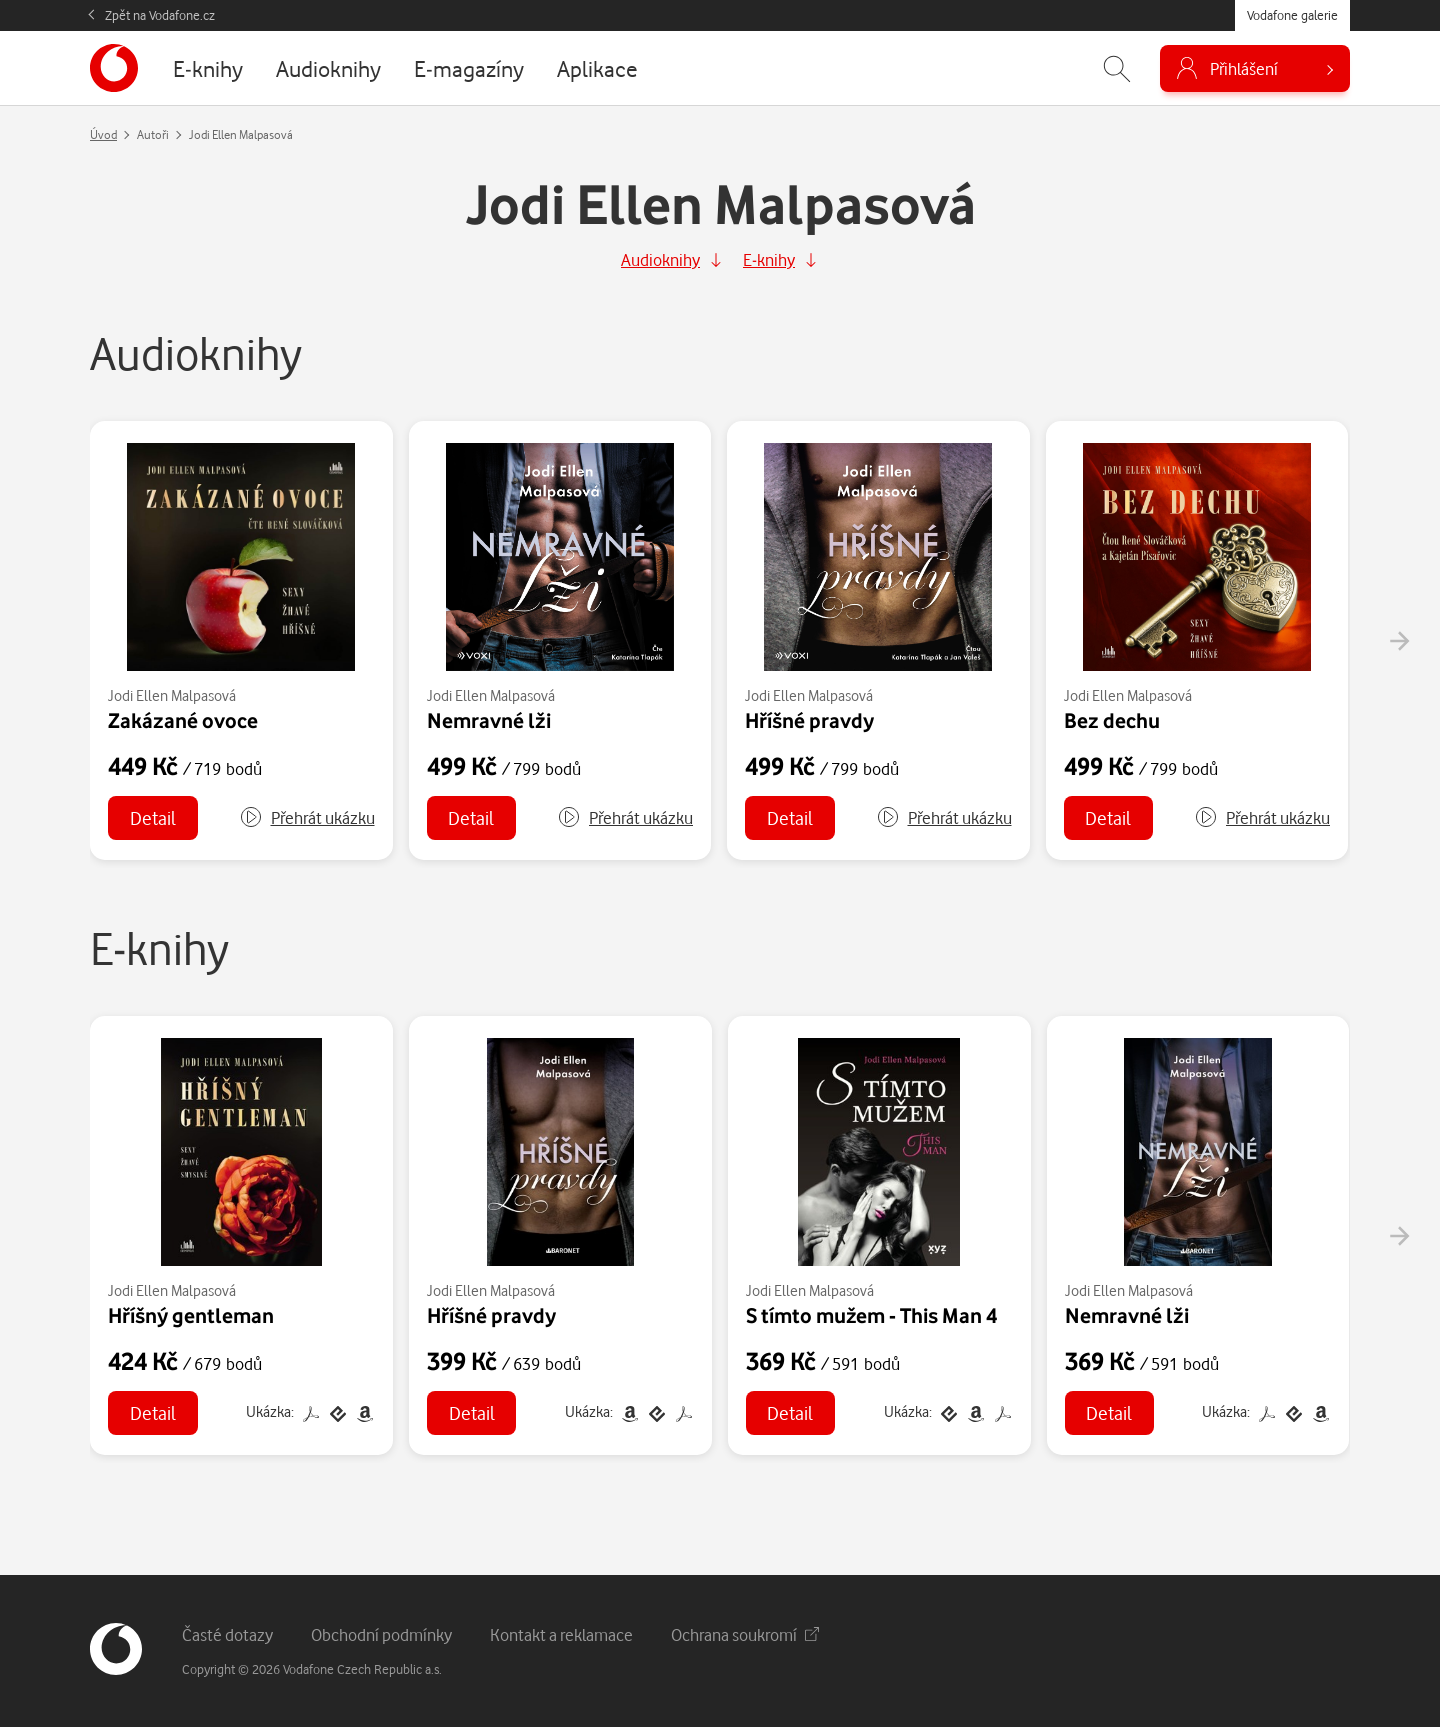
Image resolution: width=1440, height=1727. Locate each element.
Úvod (103, 134)
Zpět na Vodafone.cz (160, 15)
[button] (307, 818)
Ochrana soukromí (745, 1634)
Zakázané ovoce (183, 720)
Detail (153, 817)
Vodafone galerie (1292, 15)
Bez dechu (1112, 720)
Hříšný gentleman (191, 1315)
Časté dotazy (227, 1634)
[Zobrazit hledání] (1117, 68)
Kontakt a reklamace (561, 1634)
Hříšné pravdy (809, 720)
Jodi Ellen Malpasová (172, 695)
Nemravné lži (489, 720)
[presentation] (1399, 641)
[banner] (114, 68)
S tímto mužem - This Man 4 (871, 1315)
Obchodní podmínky (381, 1634)
